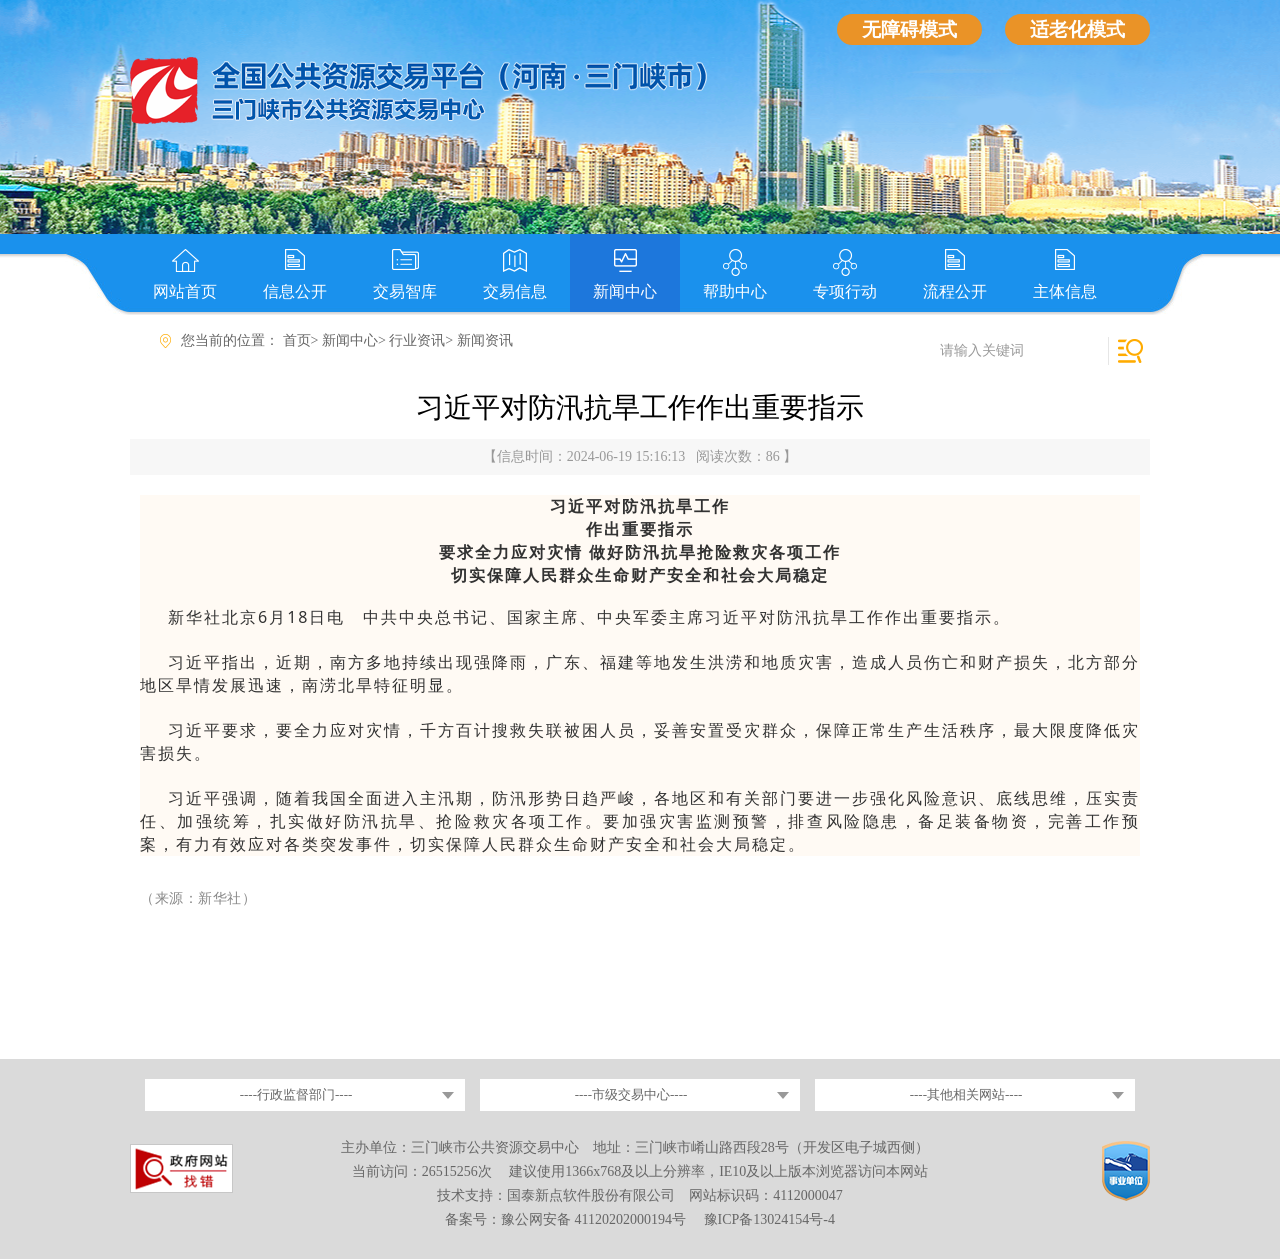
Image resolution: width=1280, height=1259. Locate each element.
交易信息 (515, 291)
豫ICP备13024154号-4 (769, 1219)
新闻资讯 (485, 340)
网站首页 (185, 291)
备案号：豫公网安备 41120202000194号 (567, 1219)
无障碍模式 (909, 29)
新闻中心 (625, 291)
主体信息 (1065, 291)
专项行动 (845, 291)
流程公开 (955, 291)
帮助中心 (735, 291)
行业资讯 (417, 340)
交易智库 (405, 291)
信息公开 (295, 291)
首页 (297, 340)
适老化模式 (1077, 29)
